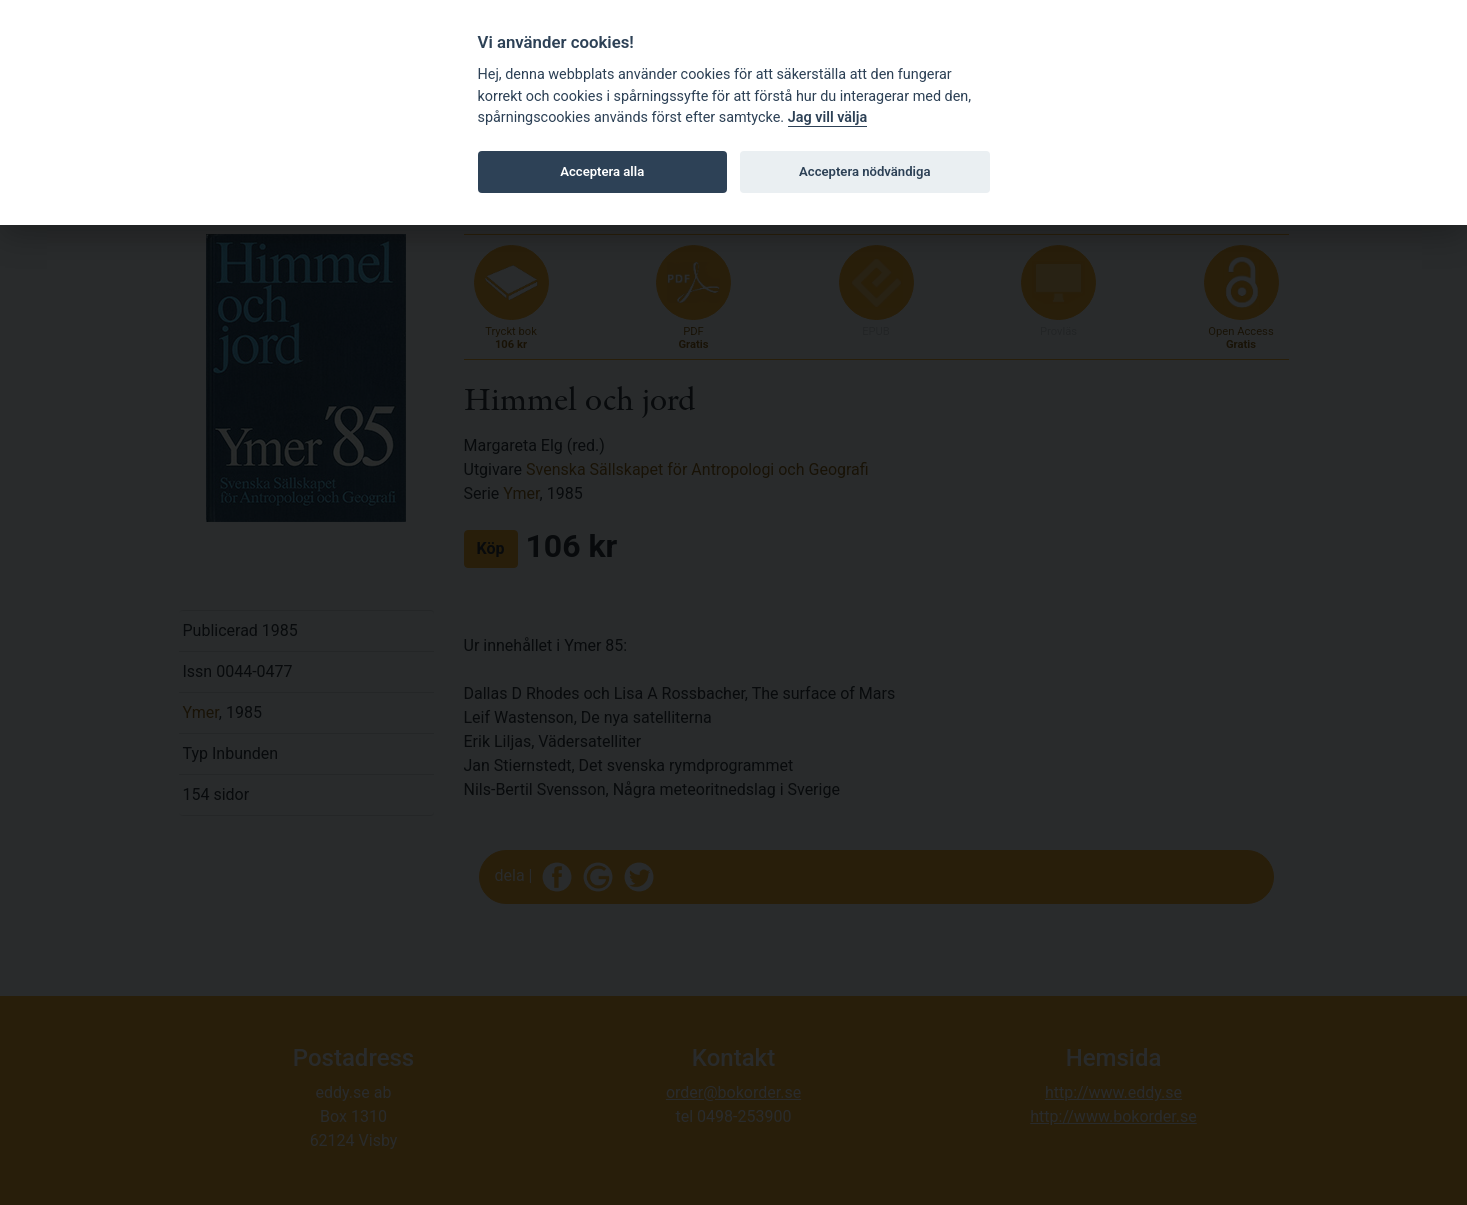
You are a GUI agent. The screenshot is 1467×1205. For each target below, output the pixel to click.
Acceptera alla (602, 171)
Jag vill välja (828, 117)
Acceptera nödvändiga (864, 171)
